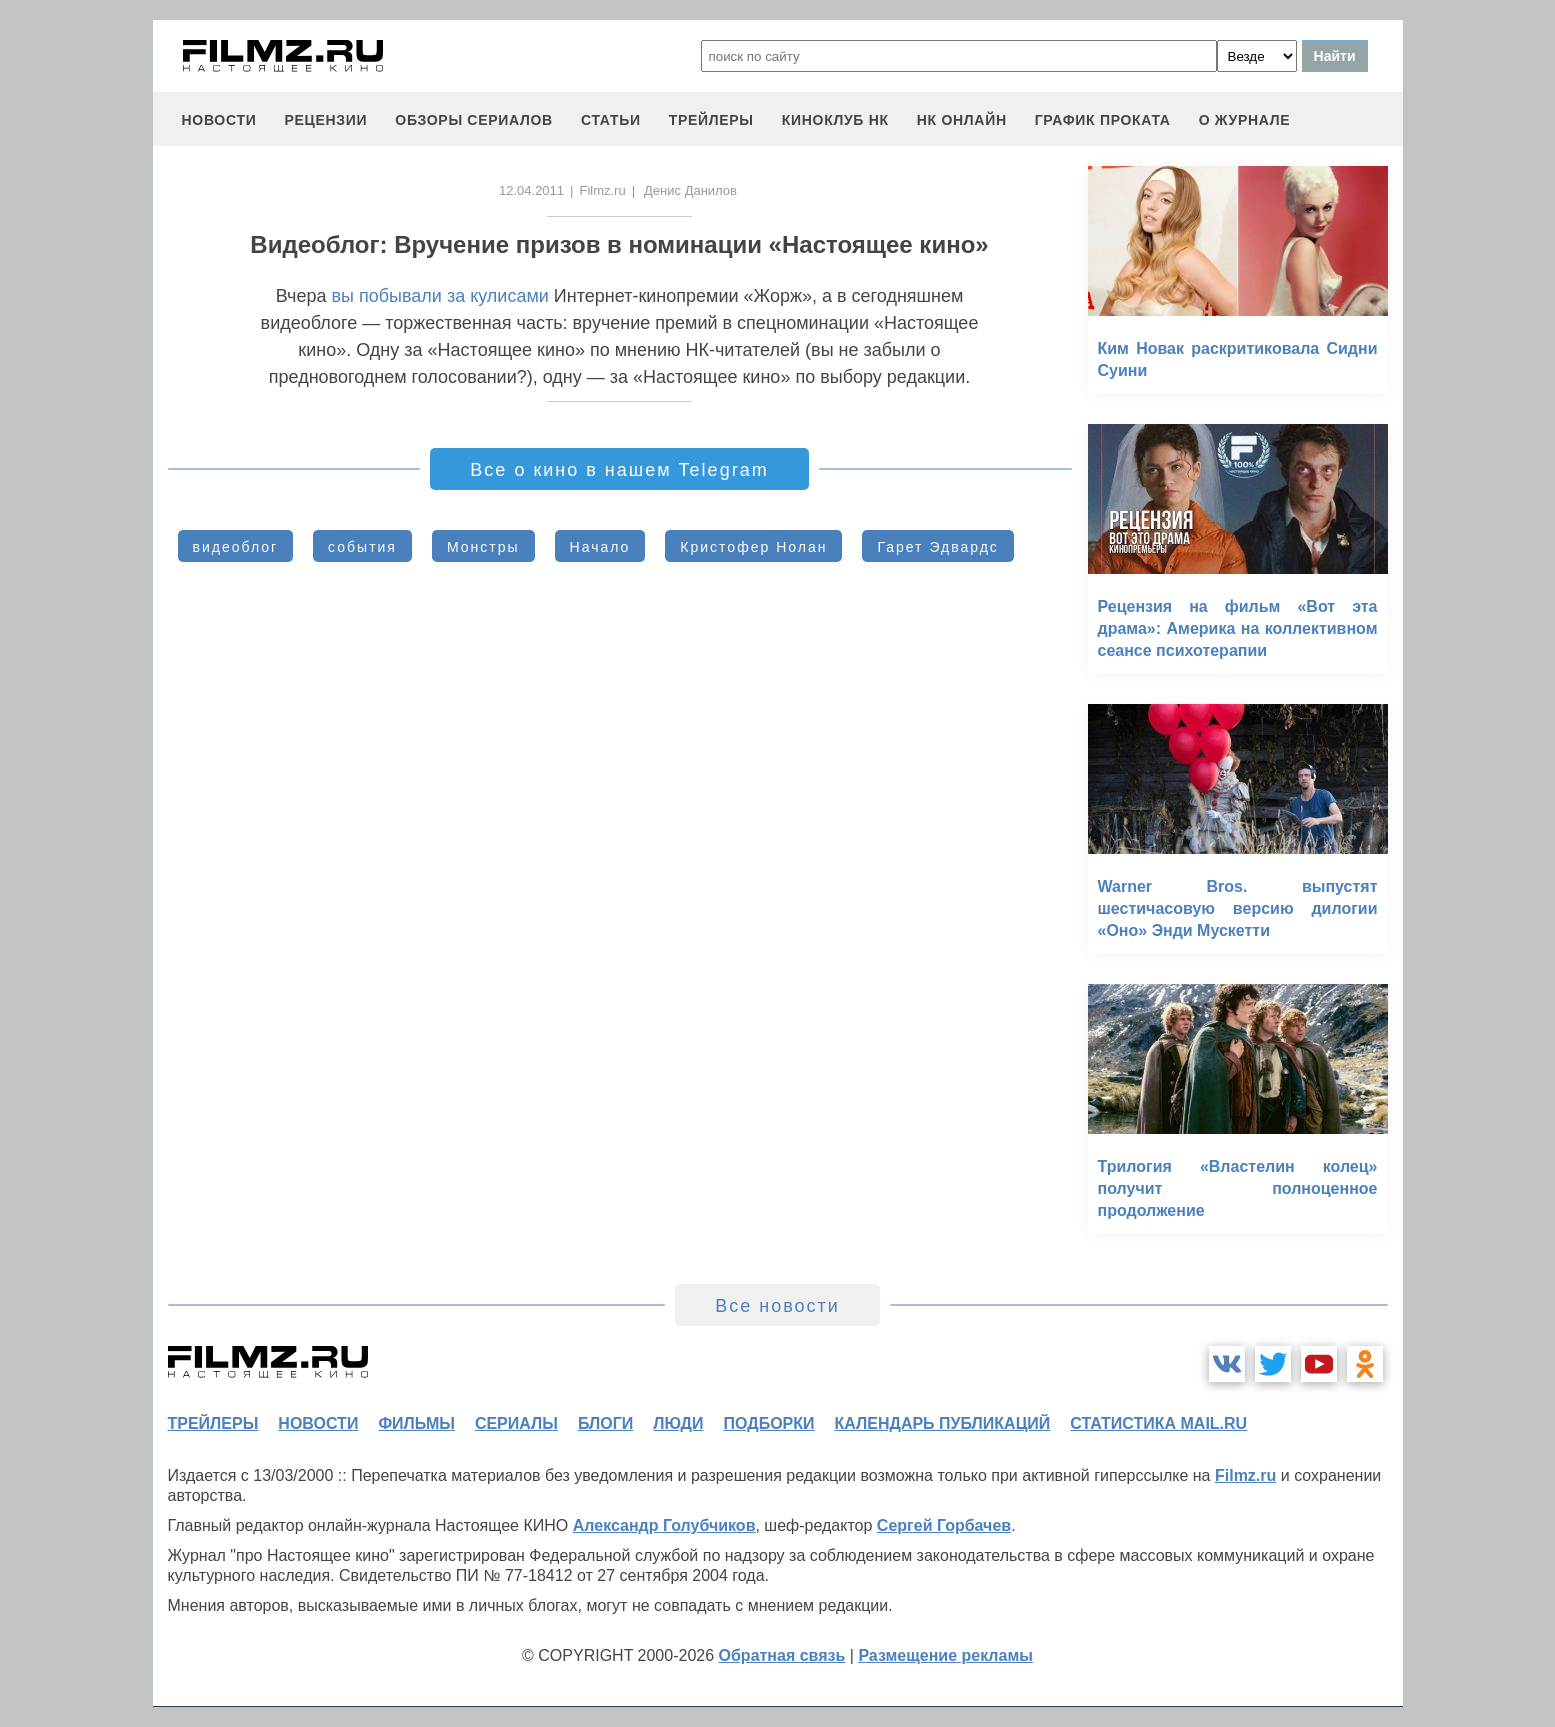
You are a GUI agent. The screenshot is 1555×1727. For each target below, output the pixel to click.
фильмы (416, 1423)
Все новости (777, 1306)
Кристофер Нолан (753, 547)
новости (219, 120)
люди (678, 1423)
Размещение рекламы (945, 1655)
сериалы (516, 1423)
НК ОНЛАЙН (962, 120)
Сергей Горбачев (944, 1525)
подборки (769, 1423)
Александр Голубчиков (664, 1525)
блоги (605, 1423)
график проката (1103, 120)
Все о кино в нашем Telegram (619, 470)
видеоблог (236, 547)
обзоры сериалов (474, 120)
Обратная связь (782, 1655)
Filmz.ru (602, 190)
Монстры (483, 547)
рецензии (325, 120)
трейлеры (711, 120)
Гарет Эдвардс (937, 547)
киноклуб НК (835, 120)
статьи (611, 120)
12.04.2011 (531, 190)
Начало (600, 547)
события (362, 547)
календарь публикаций (943, 1423)
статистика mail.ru (1158, 1423)
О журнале (1245, 120)
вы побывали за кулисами (439, 296)
